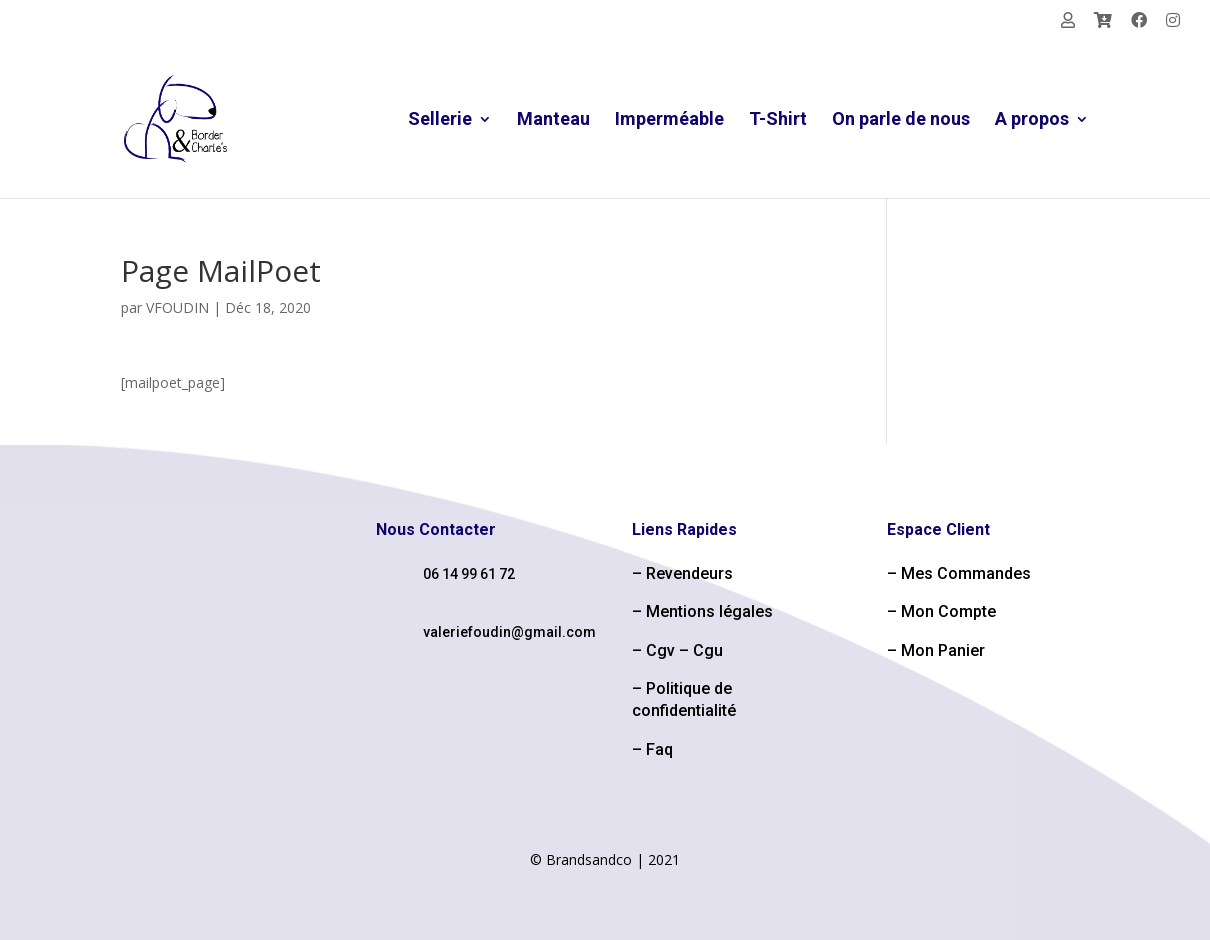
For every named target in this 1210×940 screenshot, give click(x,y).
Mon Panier (943, 650)
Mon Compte (948, 611)
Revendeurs (689, 573)
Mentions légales (709, 611)
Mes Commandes (966, 573)
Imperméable (669, 120)
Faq (659, 749)
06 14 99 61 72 (469, 574)
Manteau (553, 120)
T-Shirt (778, 120)
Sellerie (440, 120)
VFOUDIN (177, 307)
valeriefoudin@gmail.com (509, 632)
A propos (1032, 120)
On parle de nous (901, 120)
